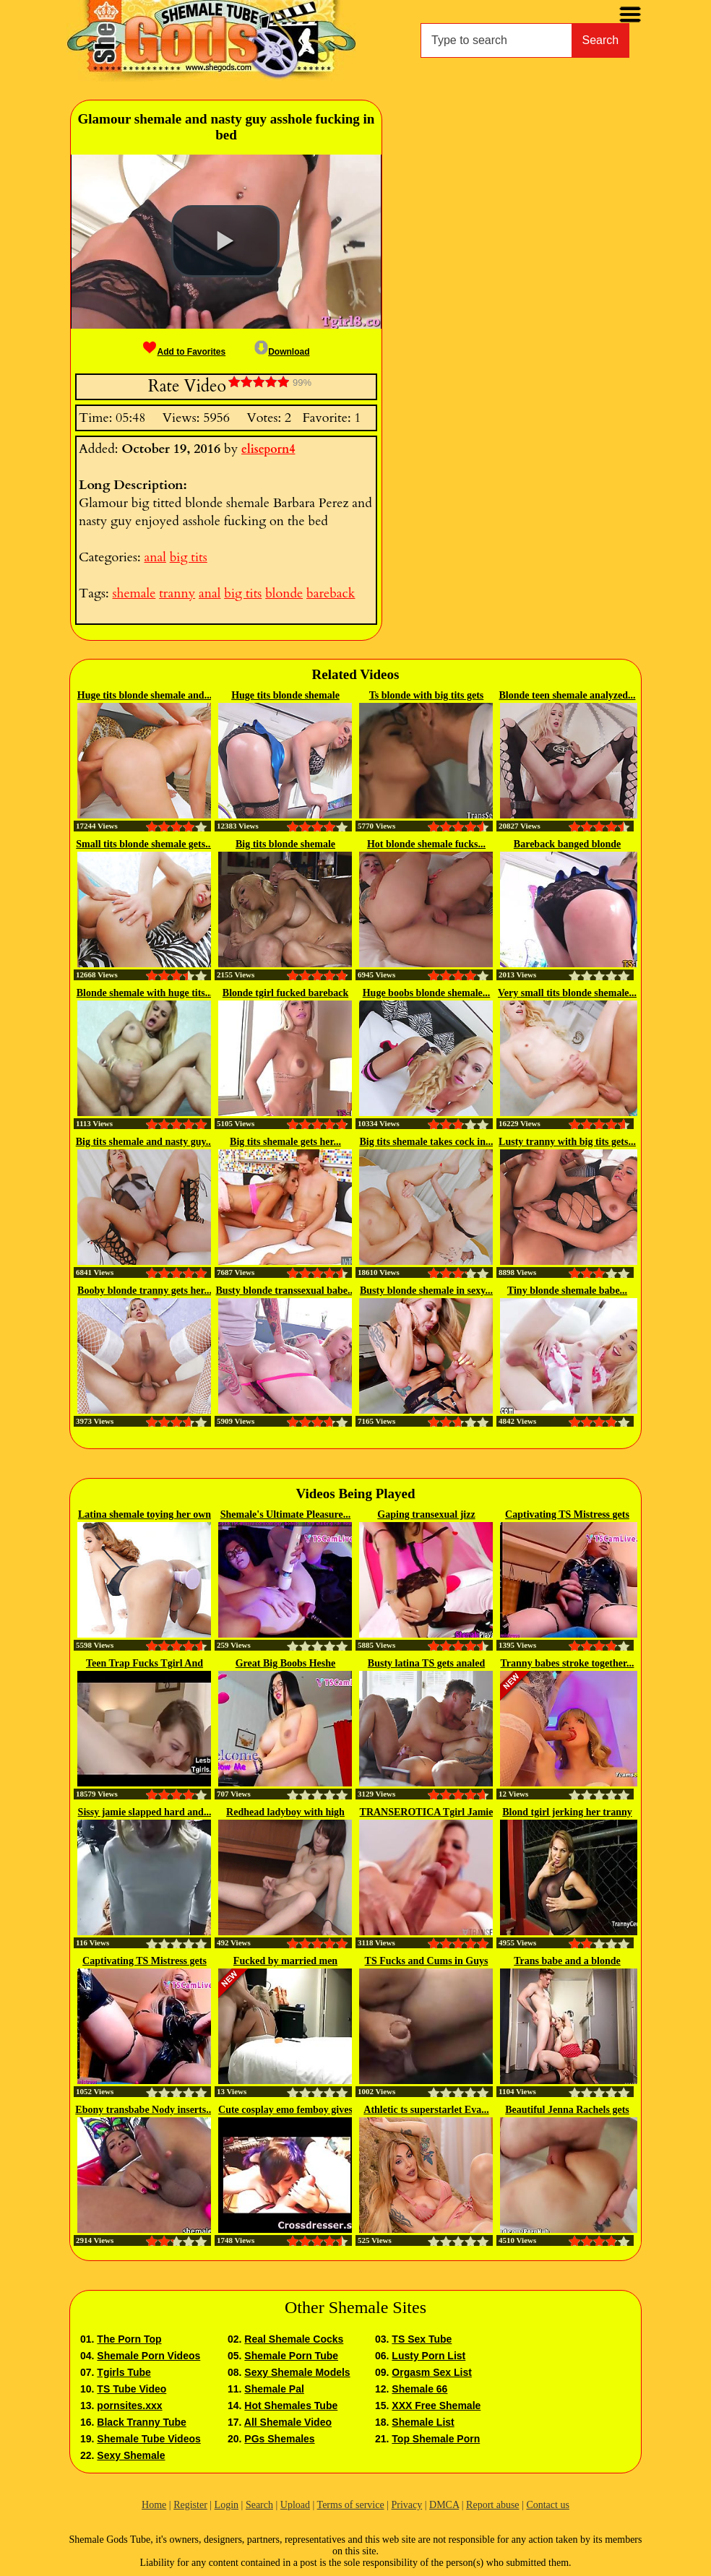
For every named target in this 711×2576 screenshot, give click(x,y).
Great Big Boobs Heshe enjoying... (286, 1664)
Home (154, 2504)
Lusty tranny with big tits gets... (567, 1141)
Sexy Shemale (131, 2455)
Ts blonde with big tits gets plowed (426, 696)
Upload (295, 2504)
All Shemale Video (288, 2422)
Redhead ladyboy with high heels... (285, 1813)
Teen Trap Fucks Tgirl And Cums (144, 1664)
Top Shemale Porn (436, 2439)
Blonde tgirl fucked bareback (285, 992)
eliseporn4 (268, 449)
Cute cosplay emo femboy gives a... (285, 2110)
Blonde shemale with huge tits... (145, 992)
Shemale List (423, 2422)
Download (281, 352)
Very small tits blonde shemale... (567, 992)
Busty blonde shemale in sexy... (426, 1290)
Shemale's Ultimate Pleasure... (285, 1514)
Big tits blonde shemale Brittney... (285, 845)
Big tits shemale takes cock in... (426, 1141)
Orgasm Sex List (432, 2372)
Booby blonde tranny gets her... (144, 1290)
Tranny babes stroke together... (567, 1663)
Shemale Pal (274, 2389)
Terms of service (350, 2504)
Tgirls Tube (123, 2372)
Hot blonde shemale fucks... (426, 844)
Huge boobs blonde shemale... (427, 992)
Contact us (547, 2504)
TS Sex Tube (422, 2339)
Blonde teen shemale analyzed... (567, 695)
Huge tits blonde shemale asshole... (285, 696)
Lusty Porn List (428, 2355)
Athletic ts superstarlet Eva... (425, 2109)
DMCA (444, 2504)
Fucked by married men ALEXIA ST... (285, 1961)
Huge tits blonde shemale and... (144, 695)
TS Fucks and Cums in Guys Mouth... (426, 1961)
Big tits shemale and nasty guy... (145, 1141)
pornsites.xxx (129, 2405)
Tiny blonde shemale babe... (567, 1290)
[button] (225, 241)
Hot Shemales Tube (290, 2405)
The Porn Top (129, 2339)
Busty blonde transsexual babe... (286, 1290)
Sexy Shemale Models (297, 2372)
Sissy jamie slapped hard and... (145, 1812)
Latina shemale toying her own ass (144, 1515)
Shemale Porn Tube (291, 2355)
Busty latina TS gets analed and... (426, 1664)
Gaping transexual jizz (426, 1514)
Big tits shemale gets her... (285, 1141)
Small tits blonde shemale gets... (144, 844)
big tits (188, 557)
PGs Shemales (279, 2439)
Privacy (406, 2504)
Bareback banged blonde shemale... (567, 845)
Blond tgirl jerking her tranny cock (567, 1813)
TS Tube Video (131, 2389)
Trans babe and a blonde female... (567, 1961)
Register (190, 2504)
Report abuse (492, 2504)
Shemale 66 (419, 2389)
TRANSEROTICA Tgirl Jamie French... (427, 1813)
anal (154, 557)
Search (600, 40)
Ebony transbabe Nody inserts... (144, 2109)
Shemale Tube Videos (148, 2439)
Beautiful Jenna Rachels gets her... (567, 2110)
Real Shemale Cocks (293, 2339)
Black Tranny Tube (141, 2422)
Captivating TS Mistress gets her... (567, 1515)
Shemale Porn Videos (148, 2355)
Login (226, 2504)
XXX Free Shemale (436, 2405)
